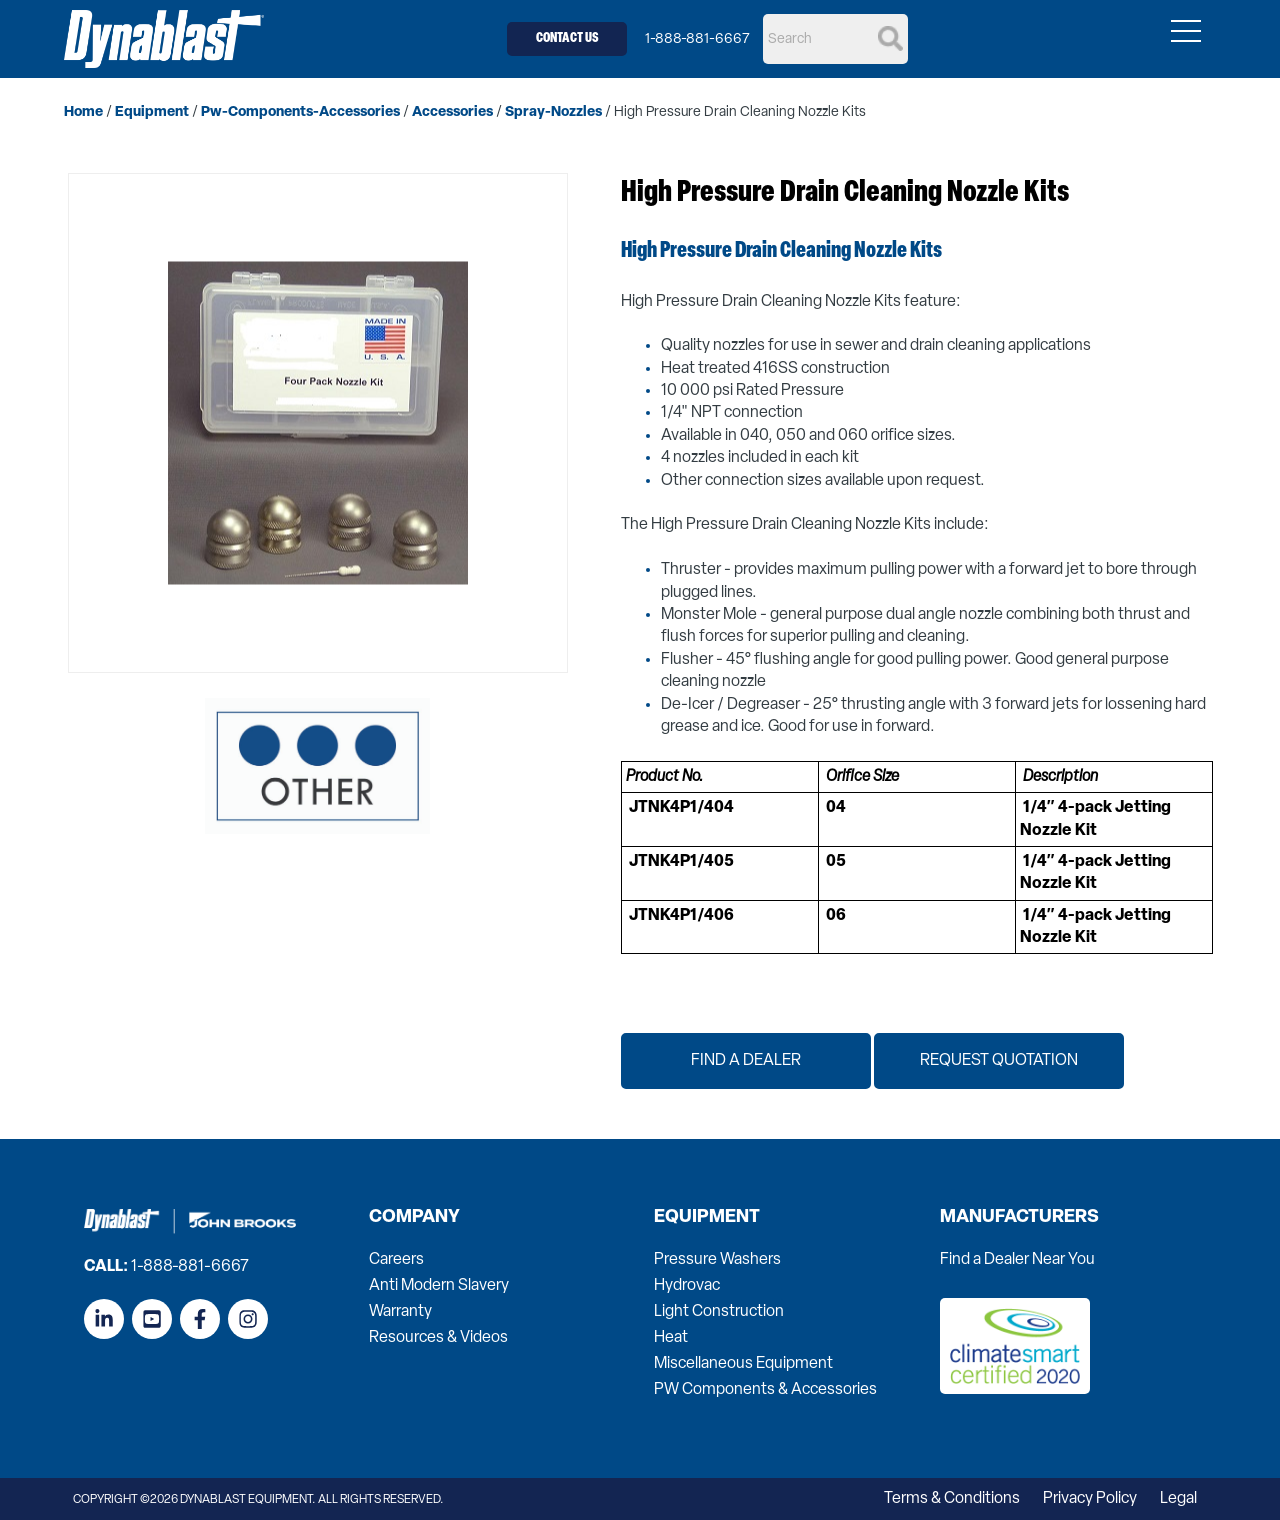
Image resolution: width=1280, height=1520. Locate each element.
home (83, 112)
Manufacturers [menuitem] (1019, 1218)
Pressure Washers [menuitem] (717, 1260)
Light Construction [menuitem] (719, 1312)
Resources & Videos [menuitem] (438, 1338)
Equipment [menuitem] (707, 1218)
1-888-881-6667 (697, 39)
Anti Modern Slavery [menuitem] (439, 1286)
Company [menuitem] (414, 1218)
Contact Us (567, 38)
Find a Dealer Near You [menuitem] (1017, 1260)
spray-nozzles (553, 112)
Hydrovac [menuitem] (687, 1286)
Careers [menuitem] (396, 1260)
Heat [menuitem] (671, 1338)
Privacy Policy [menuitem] (1090, 1499)
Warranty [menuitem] (400, 1312)
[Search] (835, 39)
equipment (152, 112)
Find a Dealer (746, 1061)
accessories (452, 112)
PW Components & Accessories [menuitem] (765, 1390)
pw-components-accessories (300, 112)
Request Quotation (999, 1061)
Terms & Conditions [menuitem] (952, 1499)
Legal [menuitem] (1178, 1499)
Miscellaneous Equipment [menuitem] (743, 1364)
